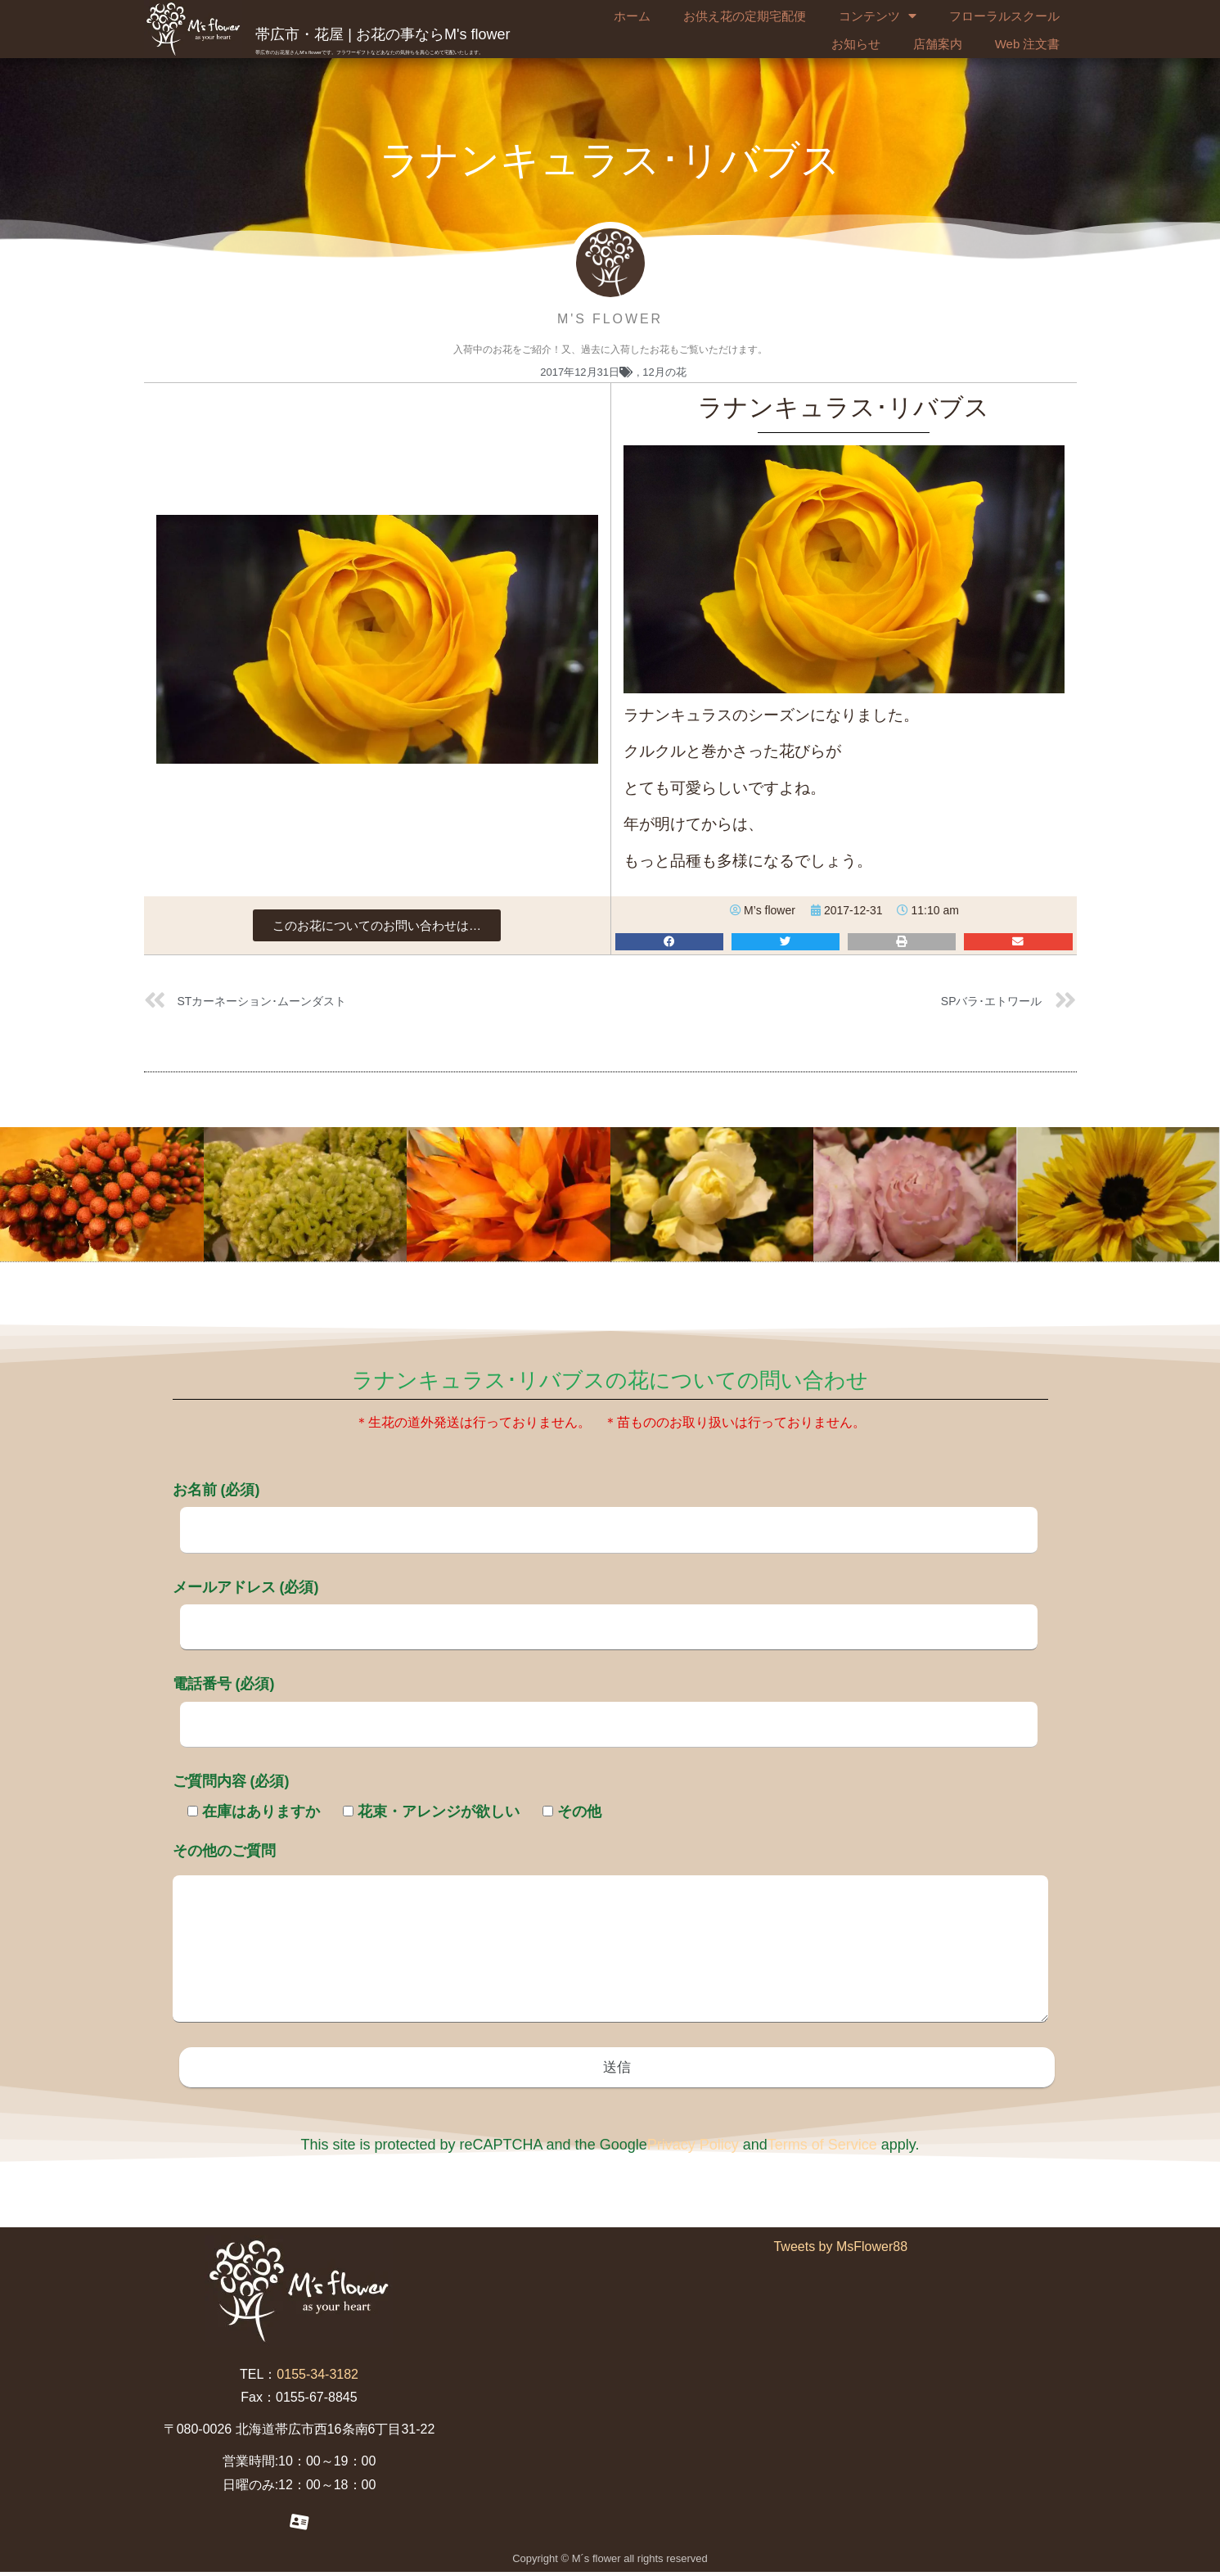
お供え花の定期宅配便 (744, 16)
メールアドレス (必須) (605, 1607)
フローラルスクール (1004, 16)
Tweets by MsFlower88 (840, 2250)
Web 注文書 (1027, 44)
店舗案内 (937, 44)
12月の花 (664, 372)
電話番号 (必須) (605, 1703)
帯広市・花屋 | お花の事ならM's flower (382, 34)
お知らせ (855, 44)
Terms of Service (822, 2148)
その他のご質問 (610, 1934)
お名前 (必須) (605, 1509)
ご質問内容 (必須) (231, 1781)
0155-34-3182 (317, 2377)
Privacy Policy (693, 2148)
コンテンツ (877, 16)
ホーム (632, 16)
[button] (377, 925)
